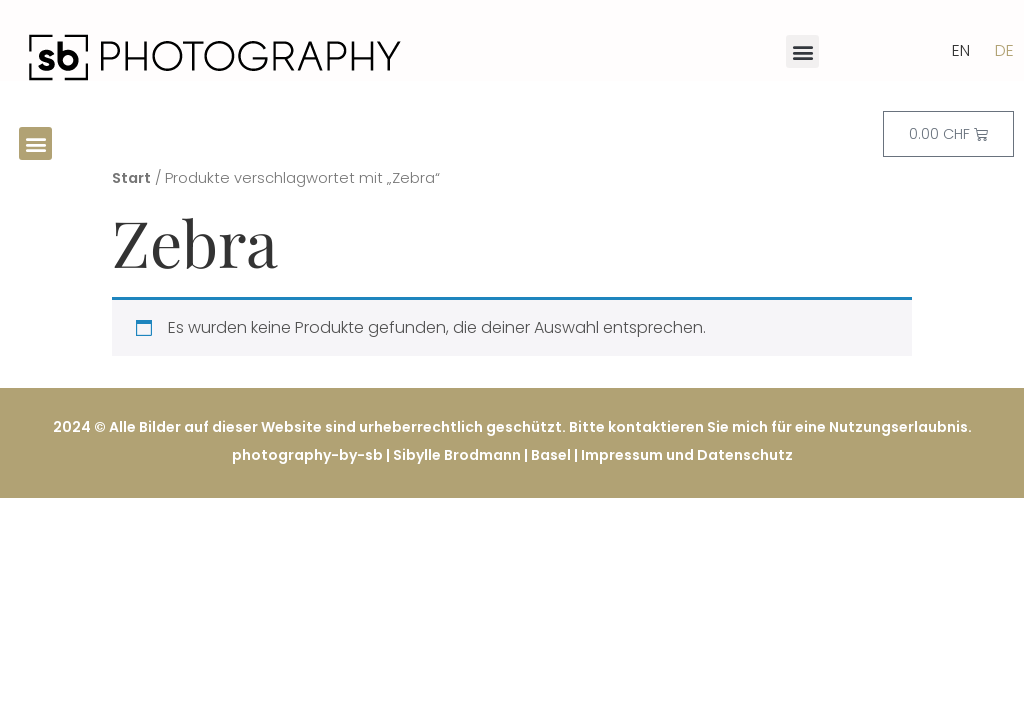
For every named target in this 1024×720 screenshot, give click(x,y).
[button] (802, 51)
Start (131, 178)
